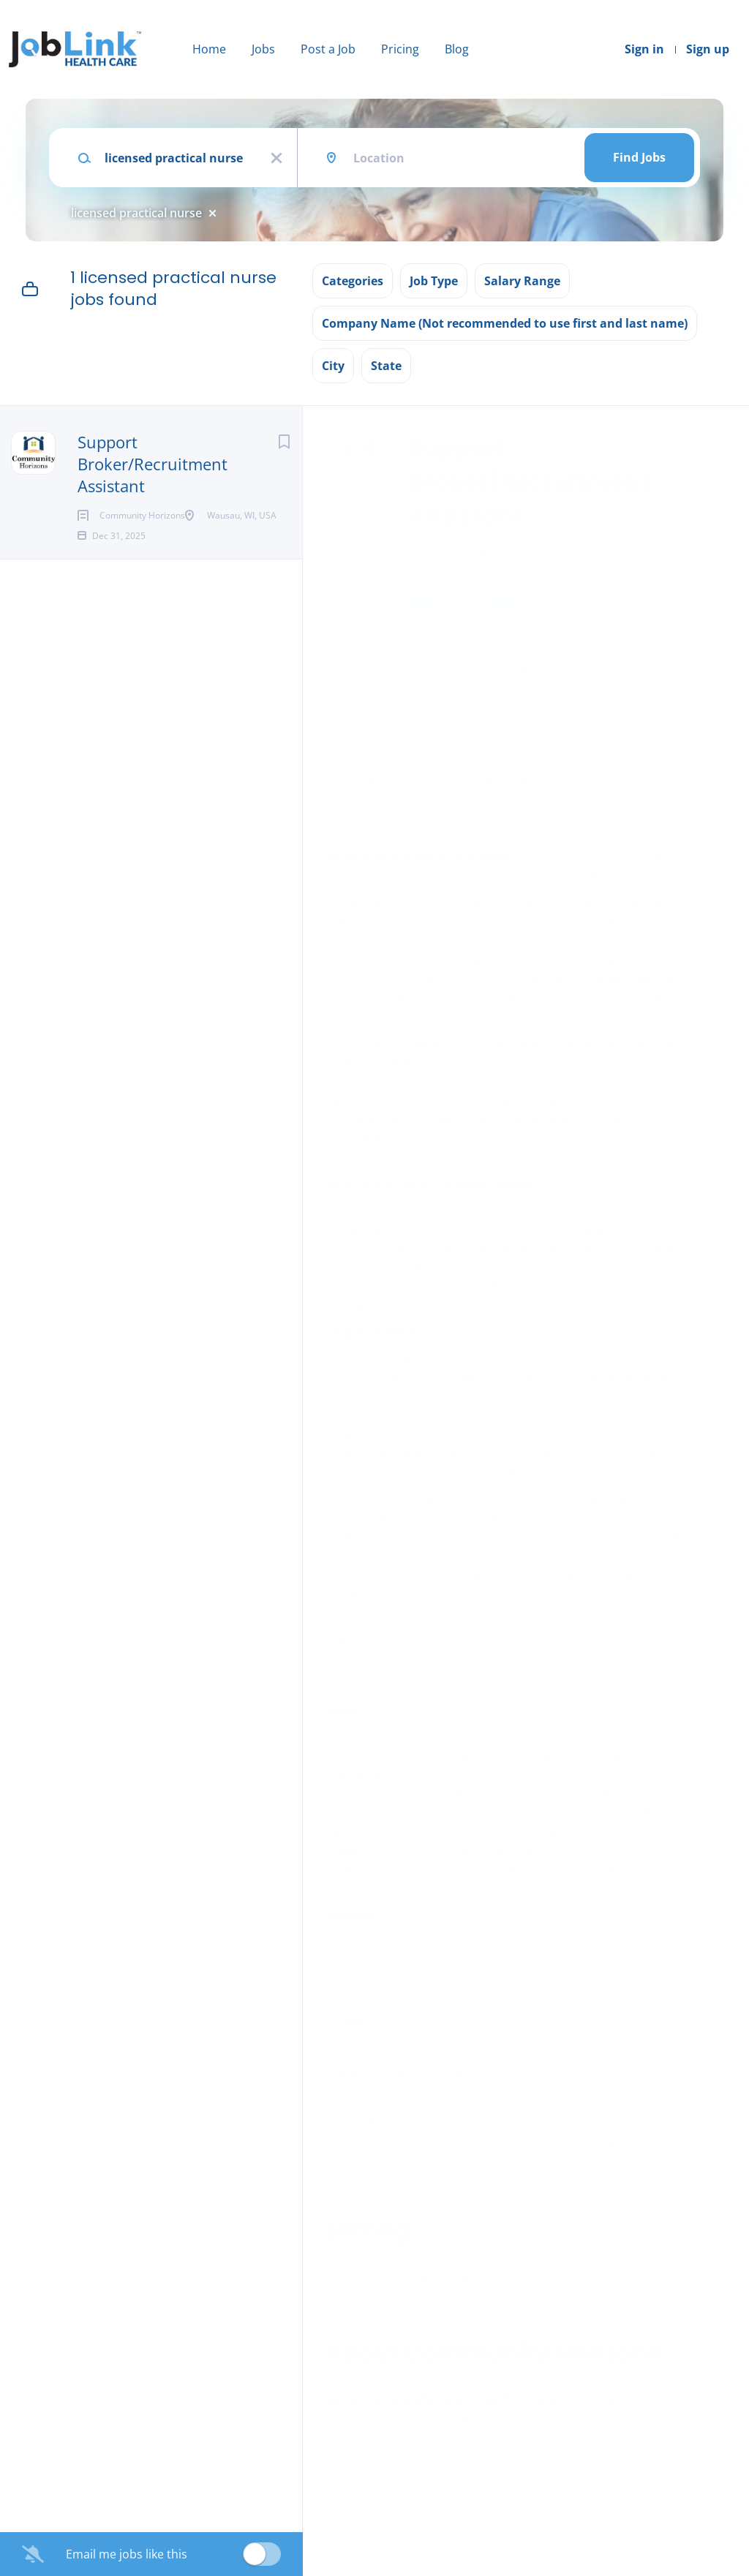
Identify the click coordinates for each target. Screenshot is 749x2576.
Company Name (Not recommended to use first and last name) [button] (505, 323)
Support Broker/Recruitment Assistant (152, 464)
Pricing (400, 49)
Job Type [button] (434, 281)
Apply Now (464, 602)
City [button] (333, 366)
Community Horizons (488, 554)
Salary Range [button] (522, 281)
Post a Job (328, 49)
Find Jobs (639, 157)
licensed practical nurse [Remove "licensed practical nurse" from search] (136, 213)
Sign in (644, 49)
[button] (717, 604)
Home (209, 49)
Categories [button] (352, 281)
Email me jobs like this (126, 2554)
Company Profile (374, 2512)
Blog (457, 49)
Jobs (263, 49)
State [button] (386, 366)
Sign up (707, 49)
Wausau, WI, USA (371, 671)
